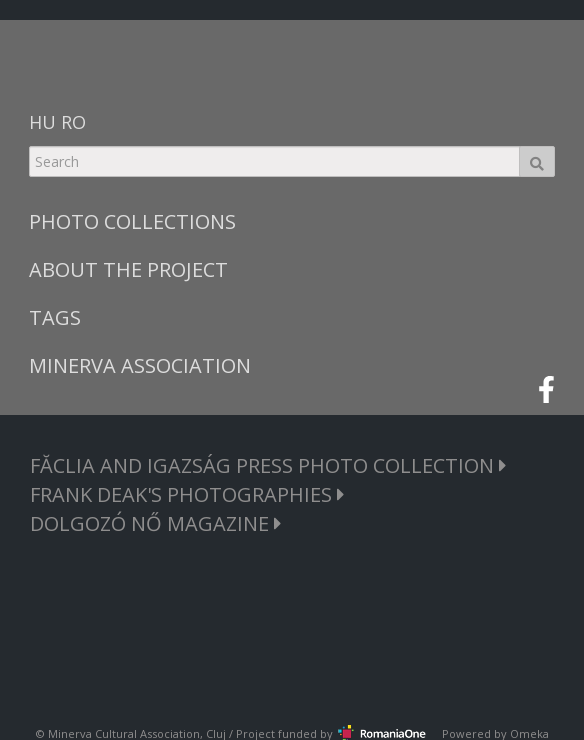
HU (42, 122)
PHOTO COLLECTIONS (132, 221)
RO (73, 122)
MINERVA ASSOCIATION (140, 365)
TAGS (55, 317)
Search (537, 161)
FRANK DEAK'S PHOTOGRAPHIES (187, 494)
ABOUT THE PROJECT (128, 269)
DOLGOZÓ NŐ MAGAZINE (156, 523)
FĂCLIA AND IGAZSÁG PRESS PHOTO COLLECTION (268, 465)
